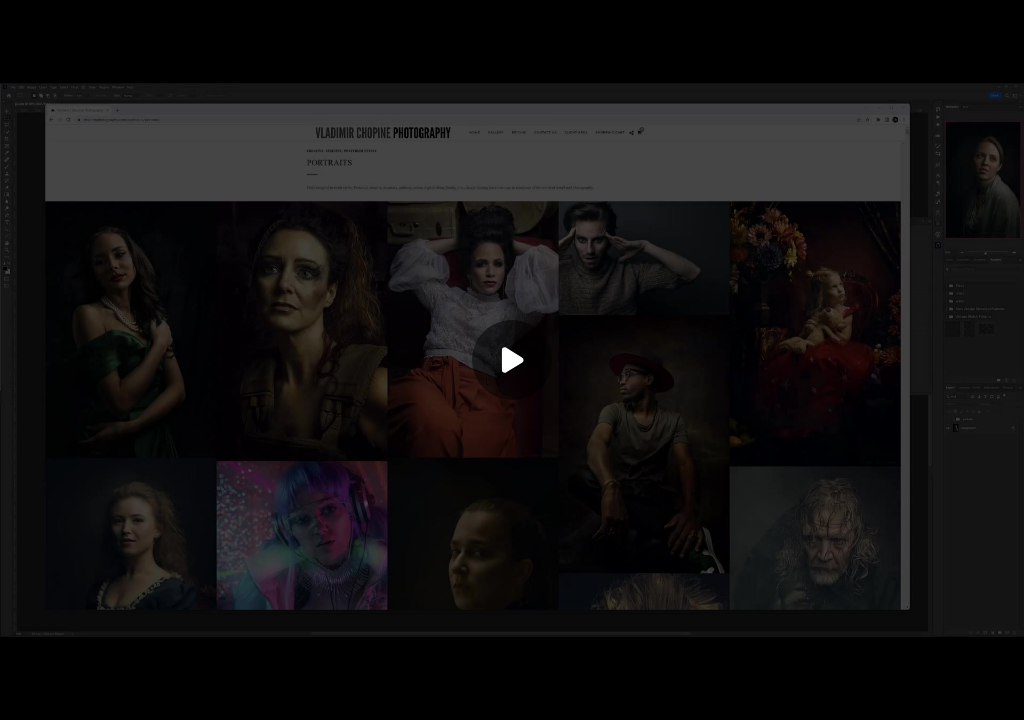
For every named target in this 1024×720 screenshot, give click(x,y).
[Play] (512, 360)
